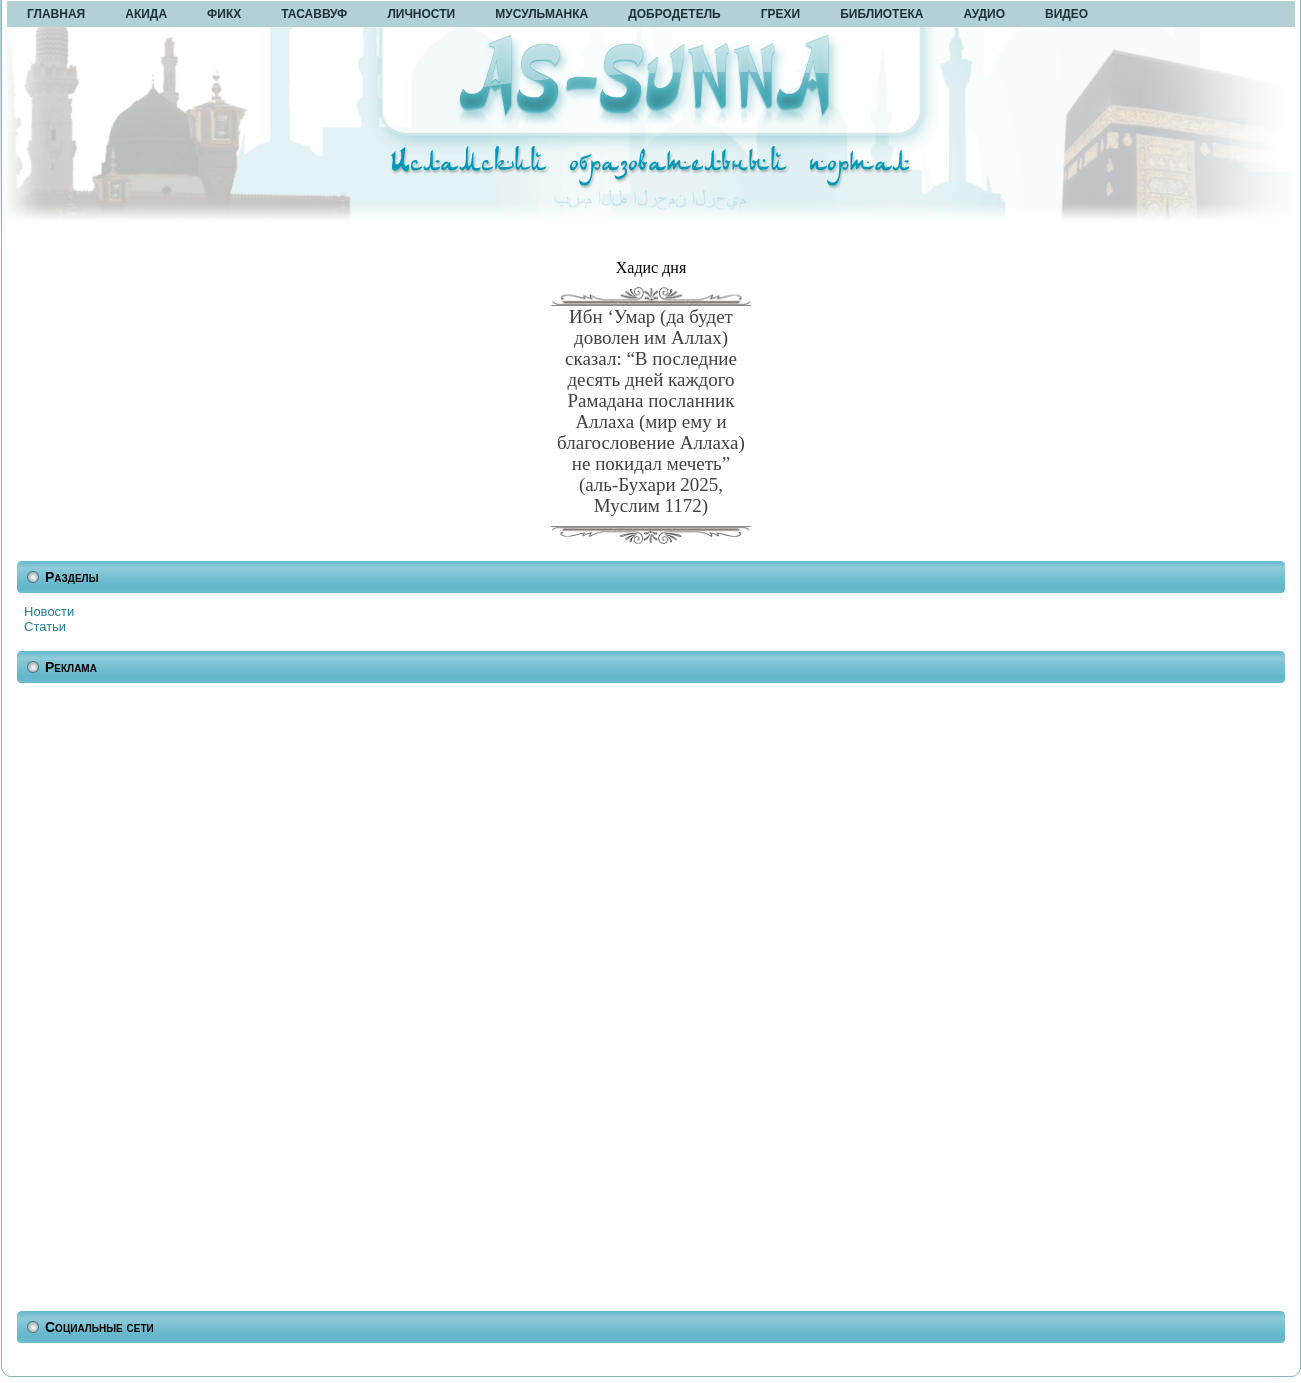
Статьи (45, 626)
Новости (49, 611)
